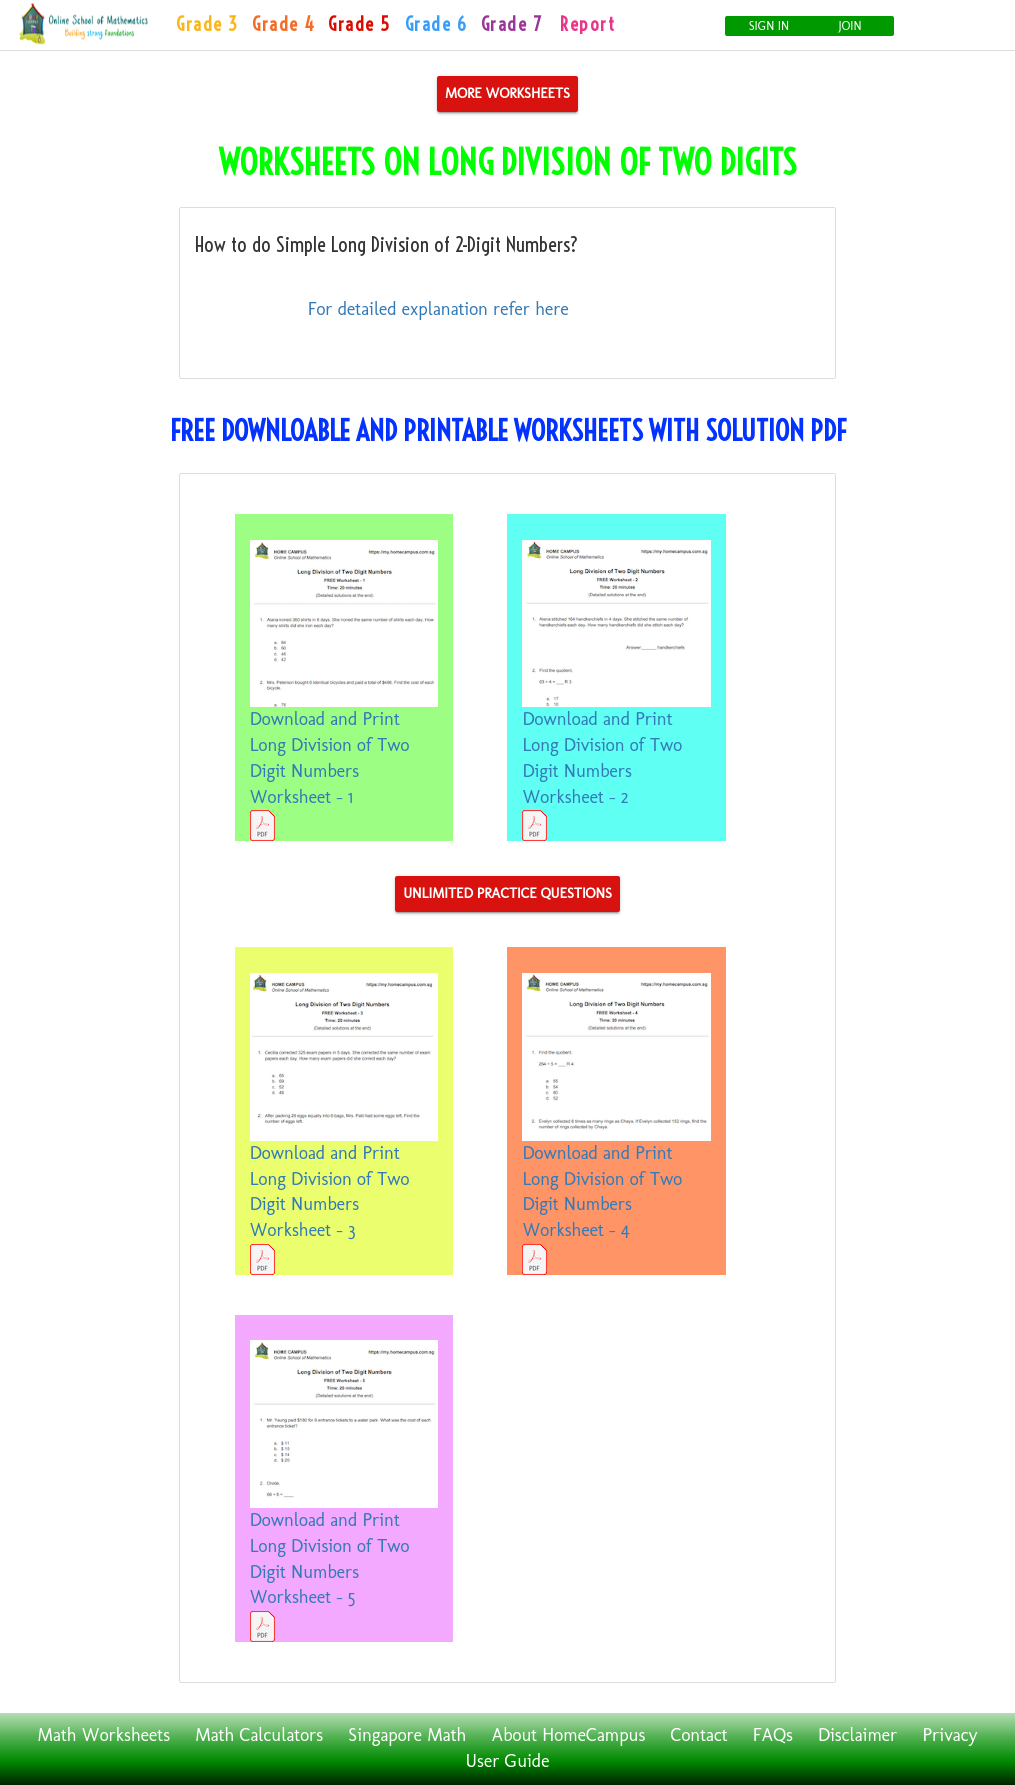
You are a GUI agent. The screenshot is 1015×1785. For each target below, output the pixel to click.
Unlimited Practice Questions (507, 893)
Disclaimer (857, 1735)
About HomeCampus (569, 1735)
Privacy (950, 1735)
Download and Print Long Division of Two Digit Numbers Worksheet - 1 (344, 691)
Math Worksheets (104, 1735)
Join (850, 26)
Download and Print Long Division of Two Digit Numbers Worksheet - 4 (616, 1124)
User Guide (508, 1761)
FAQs (773, 1735)
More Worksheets (507, 93)
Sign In (769, 26)
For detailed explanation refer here (438, 309)
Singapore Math (407, 1735)
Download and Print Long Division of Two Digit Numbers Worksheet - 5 (344, 1491)
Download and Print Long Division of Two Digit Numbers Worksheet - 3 (344, 1124)
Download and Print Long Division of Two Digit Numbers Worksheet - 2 (616, 691)
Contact (698, 1735)
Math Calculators (259, 1735)
